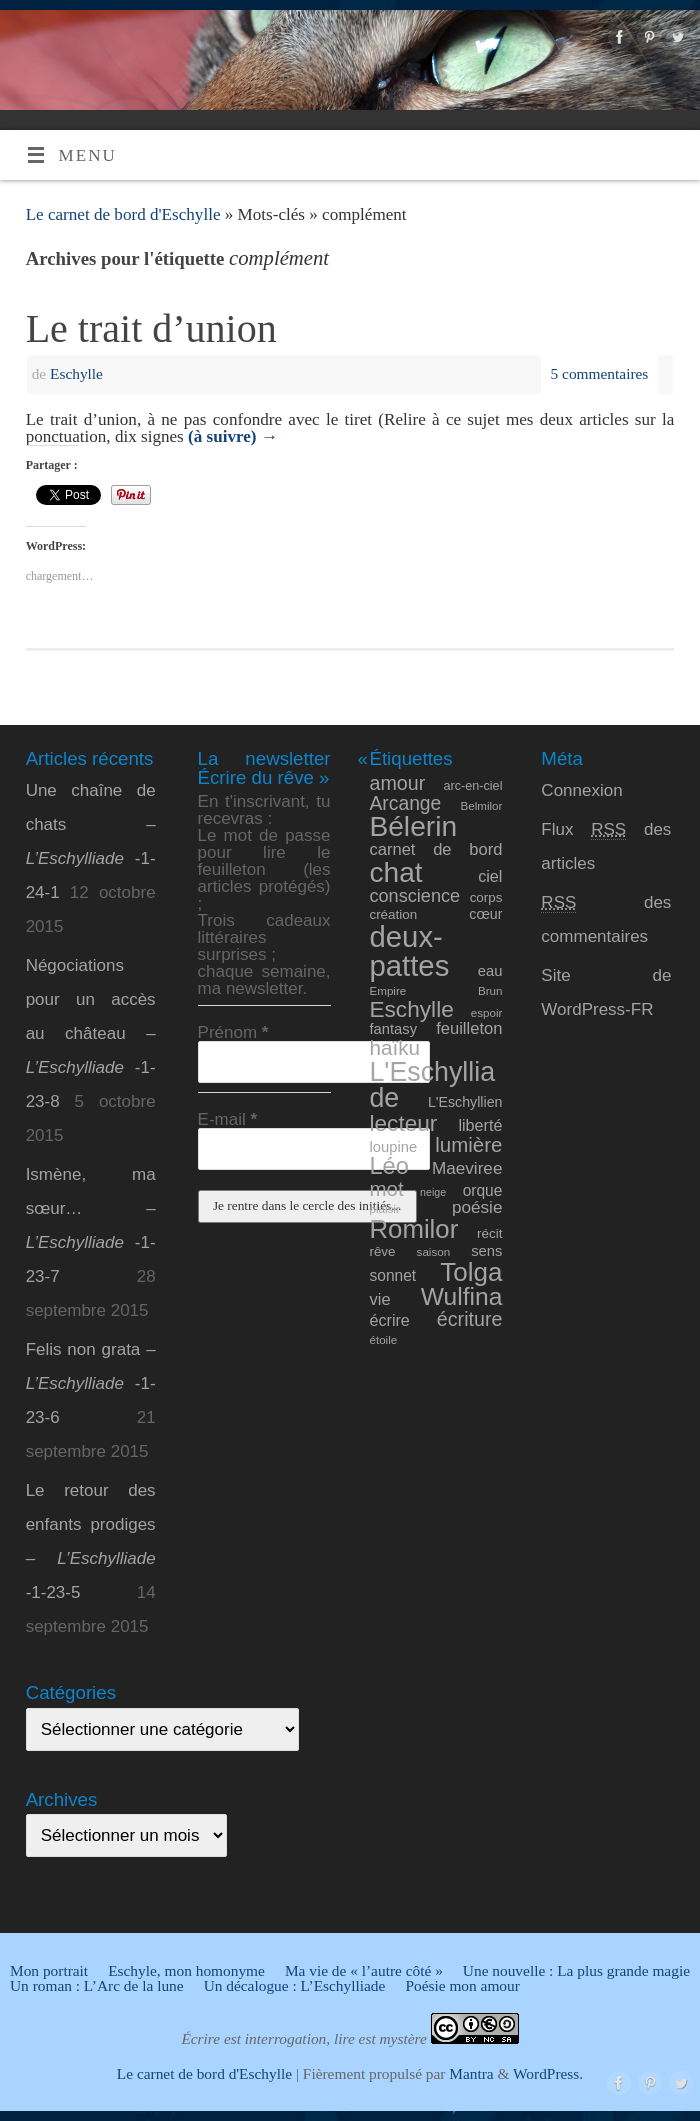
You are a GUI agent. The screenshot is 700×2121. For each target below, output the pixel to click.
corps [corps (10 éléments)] (486, 897)
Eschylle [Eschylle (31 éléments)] (411, 1009)
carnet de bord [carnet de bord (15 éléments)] (435, 849)
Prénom (233, 1032)
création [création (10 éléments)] (393, 914)
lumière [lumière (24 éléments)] (468, 1144)
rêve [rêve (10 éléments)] (382, 1251)
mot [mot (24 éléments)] (386, 1188)
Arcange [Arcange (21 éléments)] (405, 803)
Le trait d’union (151, 328)
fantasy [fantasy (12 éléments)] (393, 1029)
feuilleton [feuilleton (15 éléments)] (469, 1028)
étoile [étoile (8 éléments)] (383, 1339)
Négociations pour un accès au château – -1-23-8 (91, 1033)
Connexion (581, 790)
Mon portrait (49, 1970)
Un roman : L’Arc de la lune (97, 1985)
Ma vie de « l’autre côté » (364, 1970)
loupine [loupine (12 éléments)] (393, 1147)
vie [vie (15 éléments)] (379, 1299)
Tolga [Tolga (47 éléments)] (471, 1272)
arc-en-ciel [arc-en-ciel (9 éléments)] (473, 786)
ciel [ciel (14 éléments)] (490, 876)
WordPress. (548, 2073)
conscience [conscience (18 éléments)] (414, 896)
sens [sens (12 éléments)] (486, 1251)
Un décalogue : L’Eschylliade (295, 1985)
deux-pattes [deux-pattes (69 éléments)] (409, 951)
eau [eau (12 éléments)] (490, 971)
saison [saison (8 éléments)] (434, 1251)
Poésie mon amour (462, 1985)
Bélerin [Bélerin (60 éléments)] (413, 826)
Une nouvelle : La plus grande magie (576, 1970)
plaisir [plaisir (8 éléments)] (384, 1208)
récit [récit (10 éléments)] (489, 1233)
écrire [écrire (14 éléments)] (389, 1320)
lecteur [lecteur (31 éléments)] (403, 1123)
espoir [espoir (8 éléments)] (487, 1012)
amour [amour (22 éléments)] (397, 783)
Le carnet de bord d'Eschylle (123, 214)
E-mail (228, 1119)
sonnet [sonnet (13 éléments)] (392, 1275)
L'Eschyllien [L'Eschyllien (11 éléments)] (465, 1102)
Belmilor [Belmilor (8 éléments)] (481, 805)
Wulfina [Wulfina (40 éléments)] (462, 1296)
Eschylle (76, 373)
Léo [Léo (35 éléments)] (388, 1166)
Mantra (471, 2073)
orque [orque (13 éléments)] (483, 1190)
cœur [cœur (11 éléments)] (485, 914)
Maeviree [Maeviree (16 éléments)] (467, 1168)
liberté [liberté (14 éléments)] (480, 1125)
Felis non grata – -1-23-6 (91, 1383)
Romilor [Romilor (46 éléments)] (413, 1229)
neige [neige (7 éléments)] (433, 1192)
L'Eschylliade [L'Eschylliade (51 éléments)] (432, 1085)
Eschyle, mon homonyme (186, 1970)
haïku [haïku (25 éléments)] (394, 1047)
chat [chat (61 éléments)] (395, 872)
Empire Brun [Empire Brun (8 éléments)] (435, 990)
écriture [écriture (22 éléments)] (470, 1319)
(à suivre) (233, 436)
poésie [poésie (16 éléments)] (477, 1207)
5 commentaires (600, 373)
